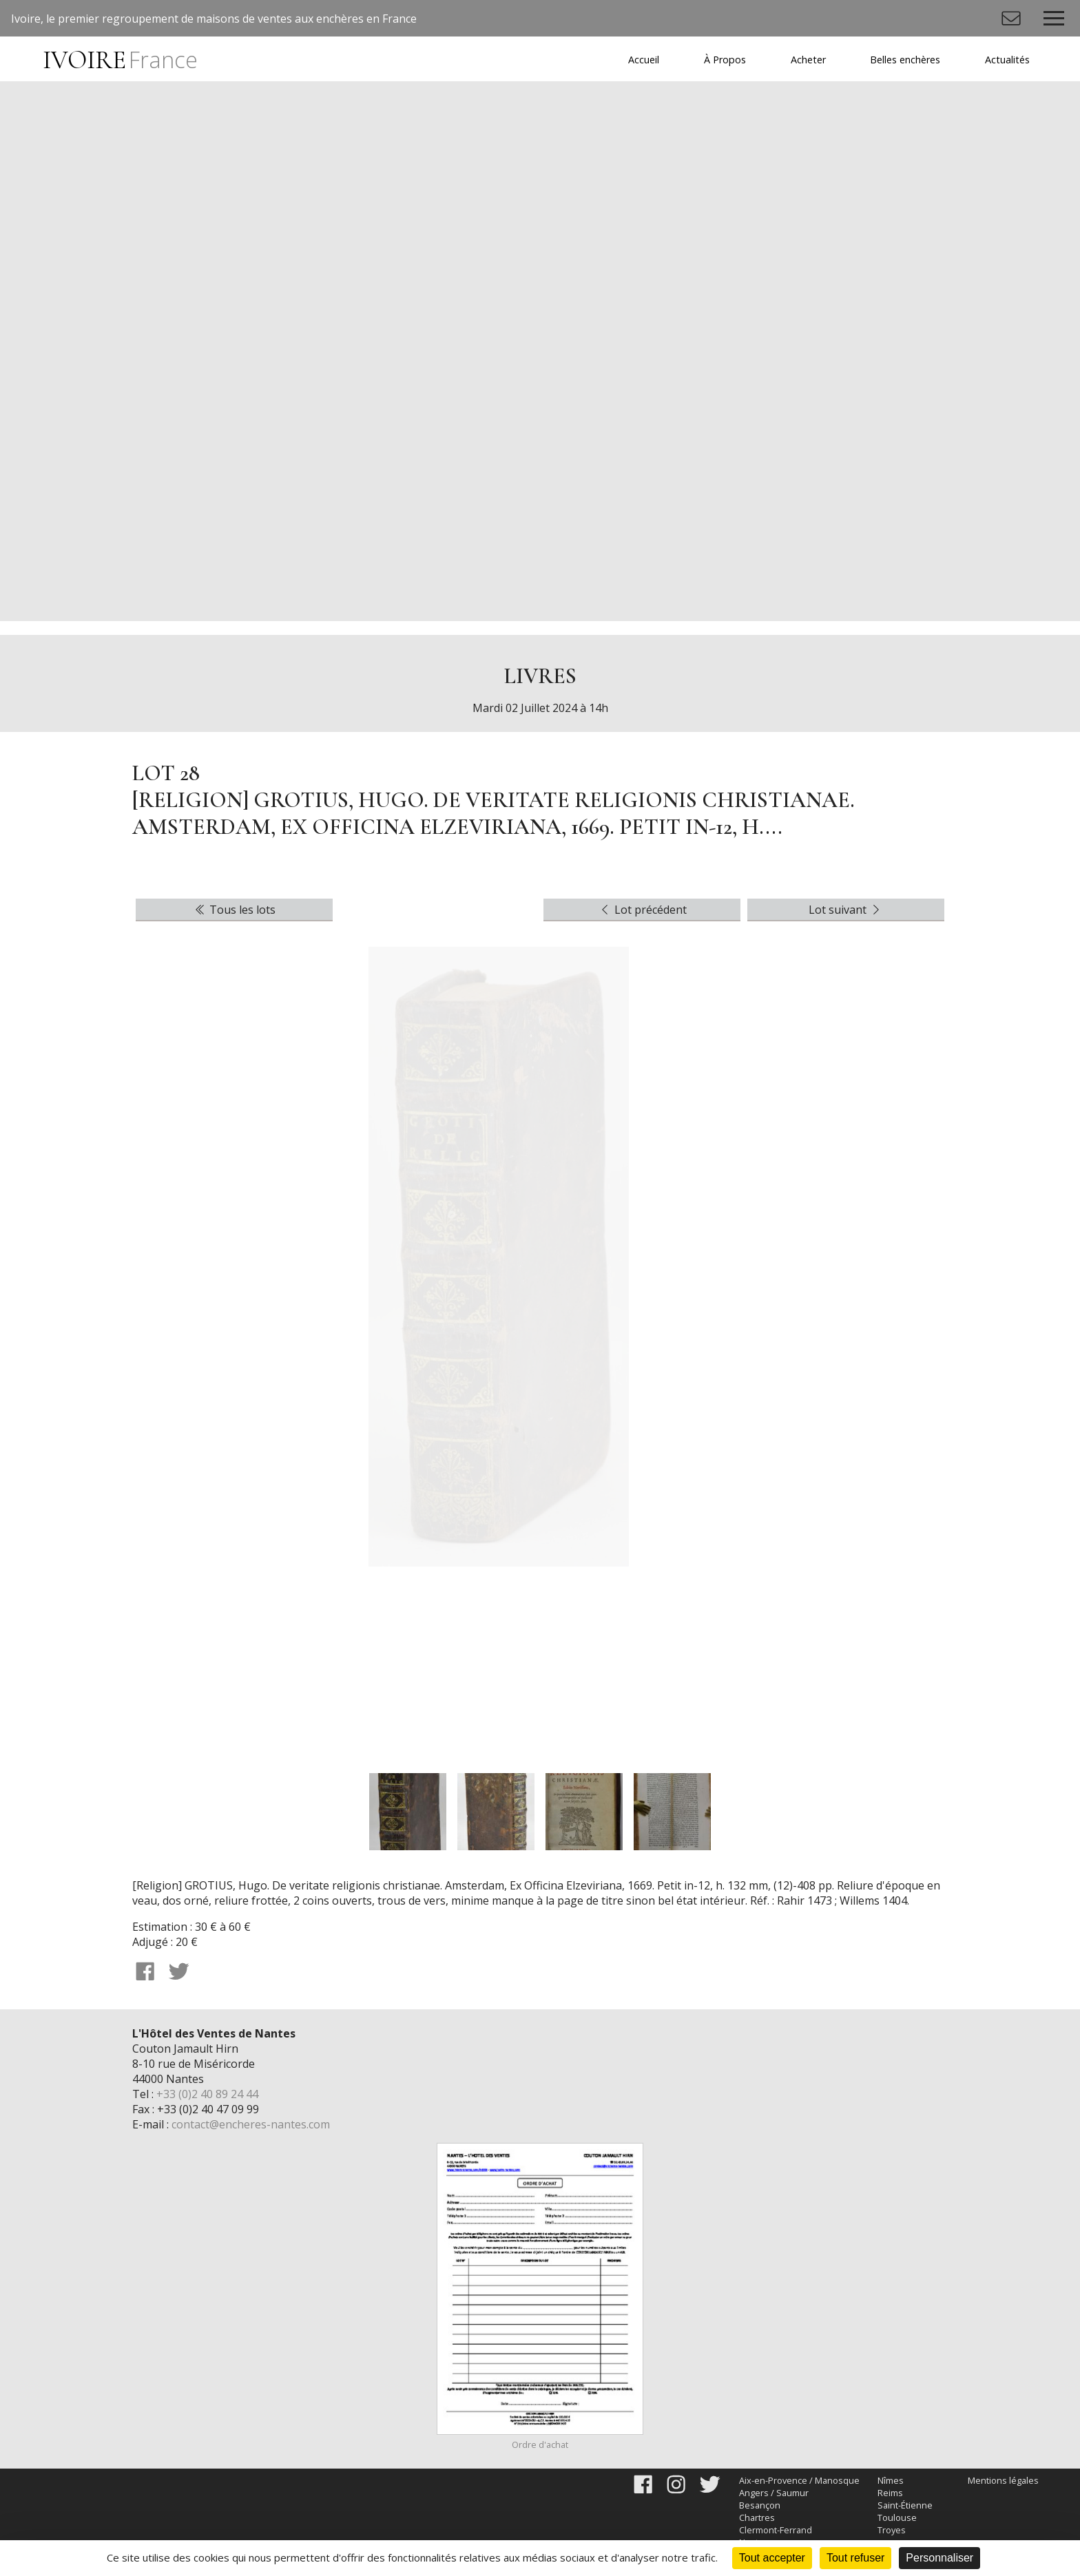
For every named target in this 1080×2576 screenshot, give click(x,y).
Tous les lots (234, 909)
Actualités (1007, 59)
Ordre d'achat (540, 2444)
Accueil (643, 59)
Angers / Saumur (774, 2492)
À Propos (725, 59)
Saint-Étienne (905, 2505)
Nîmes (891, 2480)
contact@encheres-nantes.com (251, 2124)
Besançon (759, 2505)
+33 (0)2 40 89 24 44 (207, 2094)
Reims (890, 2492)
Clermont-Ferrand (775, 2530)
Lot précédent (642, 909)
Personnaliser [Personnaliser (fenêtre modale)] (939, 2558)
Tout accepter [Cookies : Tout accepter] (772, 2558)
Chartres (757, 2517)
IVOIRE (120, 60)
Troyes (892, 2530)
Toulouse (897, 2517)
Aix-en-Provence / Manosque (799, 2480)
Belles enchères (905, 59)
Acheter (808, 59)
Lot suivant (846, 909)
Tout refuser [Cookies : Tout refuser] (855, 2558)
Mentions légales (1003, 2480)
